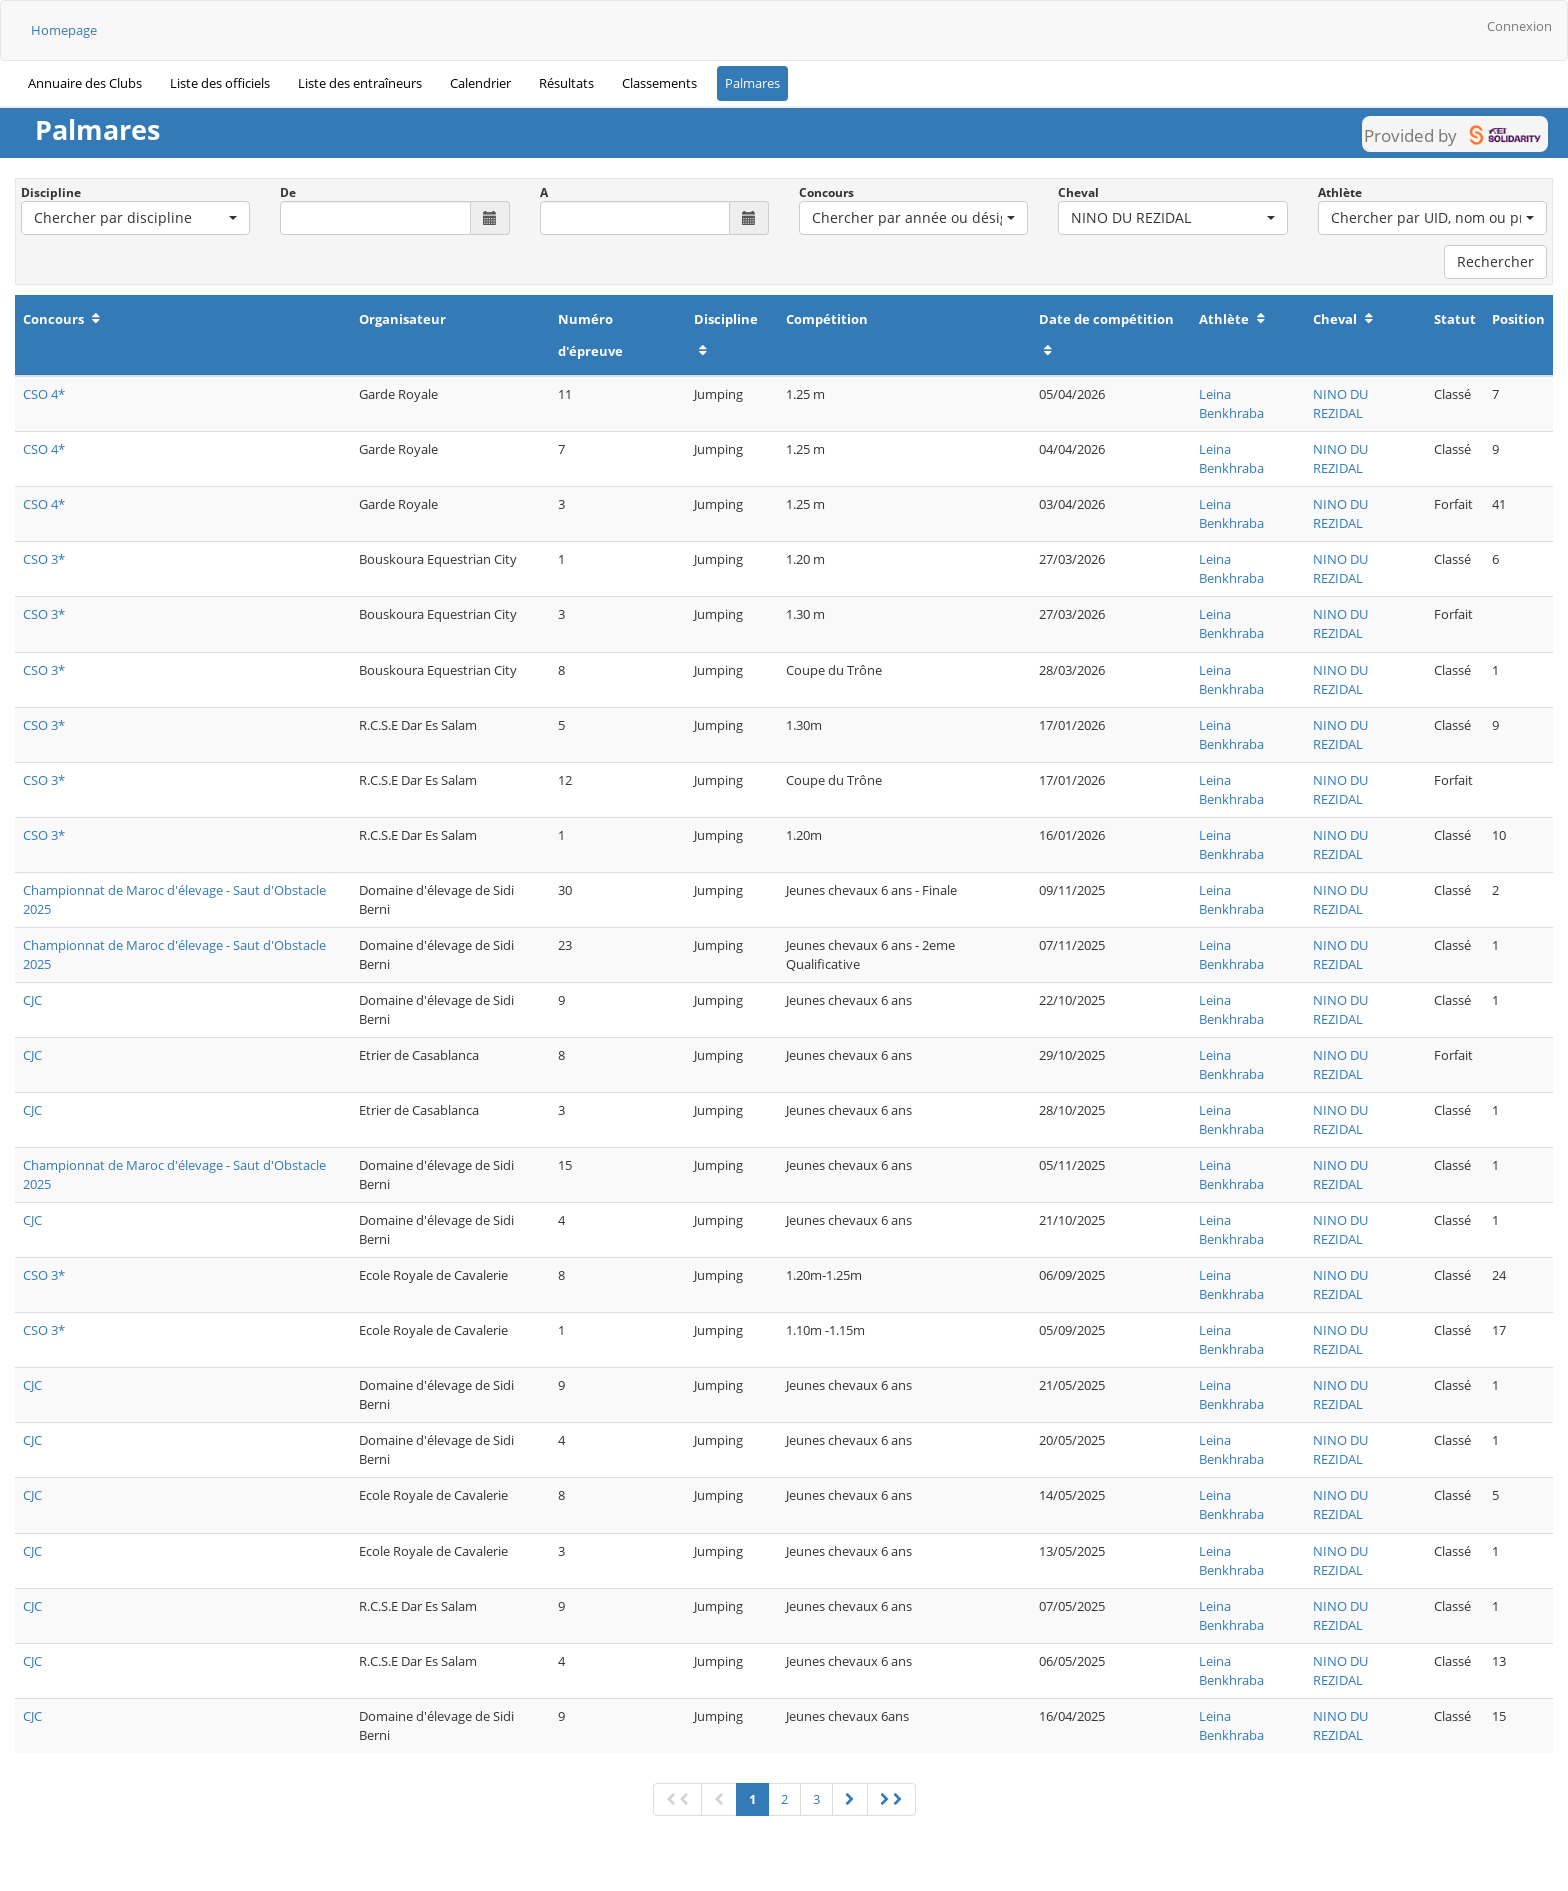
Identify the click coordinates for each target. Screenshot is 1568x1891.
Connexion (1519, 26)
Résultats (566, 83)
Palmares (752, 83)
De (288, 192)
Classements (659, 83)
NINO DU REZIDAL (1340, 403)
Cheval (1078, 192)
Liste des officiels (220, 83)
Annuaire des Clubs (85, 83)
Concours (826, 192)
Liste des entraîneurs (360, 83)
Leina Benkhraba (1231, 403)
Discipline (51, 192)
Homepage (64, 30)
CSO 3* (44, 559)
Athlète (1340, 192)
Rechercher (1495, 261)
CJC (32, 1000)
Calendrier (480, 83)
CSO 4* (44, 394)
